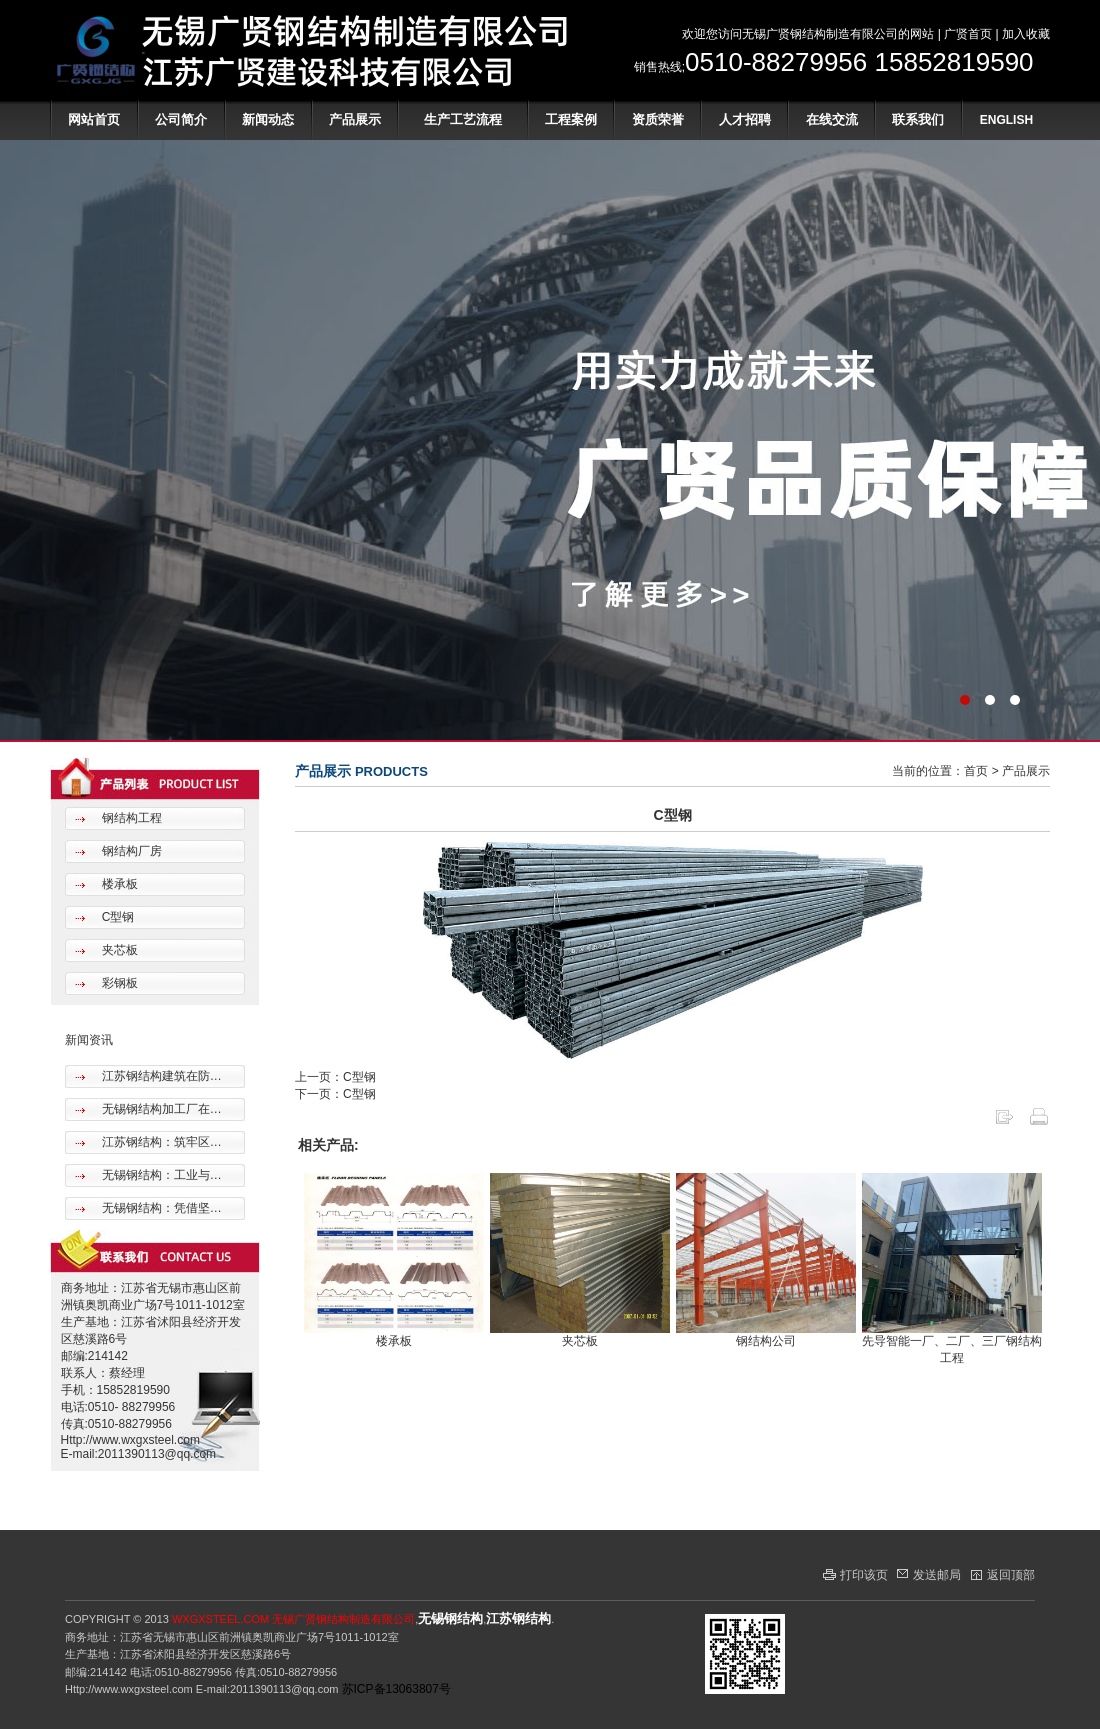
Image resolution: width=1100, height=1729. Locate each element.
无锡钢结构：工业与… (159, 1175)
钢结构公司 (766, 1341)
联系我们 (918, 119)
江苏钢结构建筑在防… (159, 1076)
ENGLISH (1006, 120)
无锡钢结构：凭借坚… (159, 1208)
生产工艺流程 (463, 119)
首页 (976, 771)
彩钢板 (117, 983)
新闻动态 (268, 119)
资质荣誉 (658, 119)
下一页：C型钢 (335, 1094)
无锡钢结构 (450, 1618)
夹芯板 (117, 950)
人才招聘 (745, 119)
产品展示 (355, 119)
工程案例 (571, 119)
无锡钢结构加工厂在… (159, 1109)
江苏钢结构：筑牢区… (159, 1142)
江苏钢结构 (518, 1618)
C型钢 (116, 917)
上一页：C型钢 (335, 1077)
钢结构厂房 (129, 851)
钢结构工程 (129, 818)
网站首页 (94, 119)
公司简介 (181, 119)
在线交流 (832, 119)
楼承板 (117, 884)
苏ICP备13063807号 (396, 1689)
